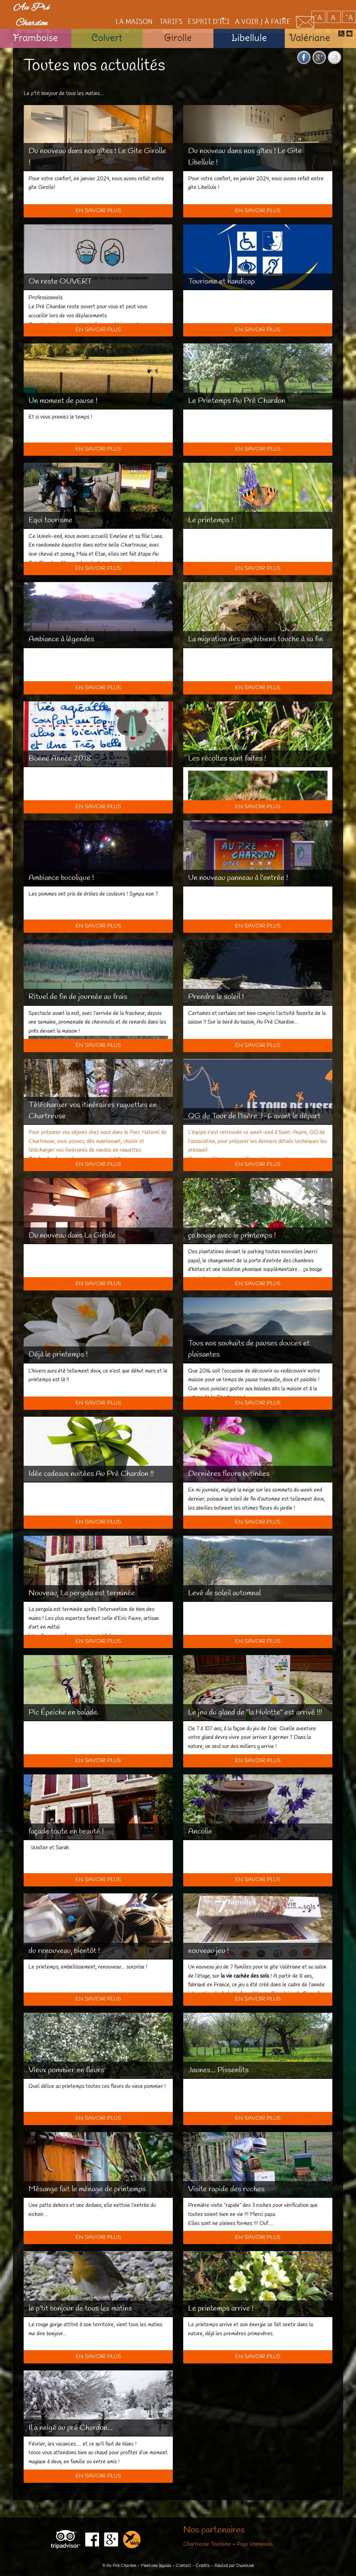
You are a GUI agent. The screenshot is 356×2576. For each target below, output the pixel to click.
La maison (108, 8)
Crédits (203, 2566)
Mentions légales (156, 2566)
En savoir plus (98, 211)
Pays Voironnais (255, 2544)
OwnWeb (245, 2566)
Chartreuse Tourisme (207, 2544)
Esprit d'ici (186, 8)
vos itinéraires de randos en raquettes (98, 1150)
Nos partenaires (214, 2530)
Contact (183, 2566)
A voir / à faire (250, 8)
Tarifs (146, 8)
